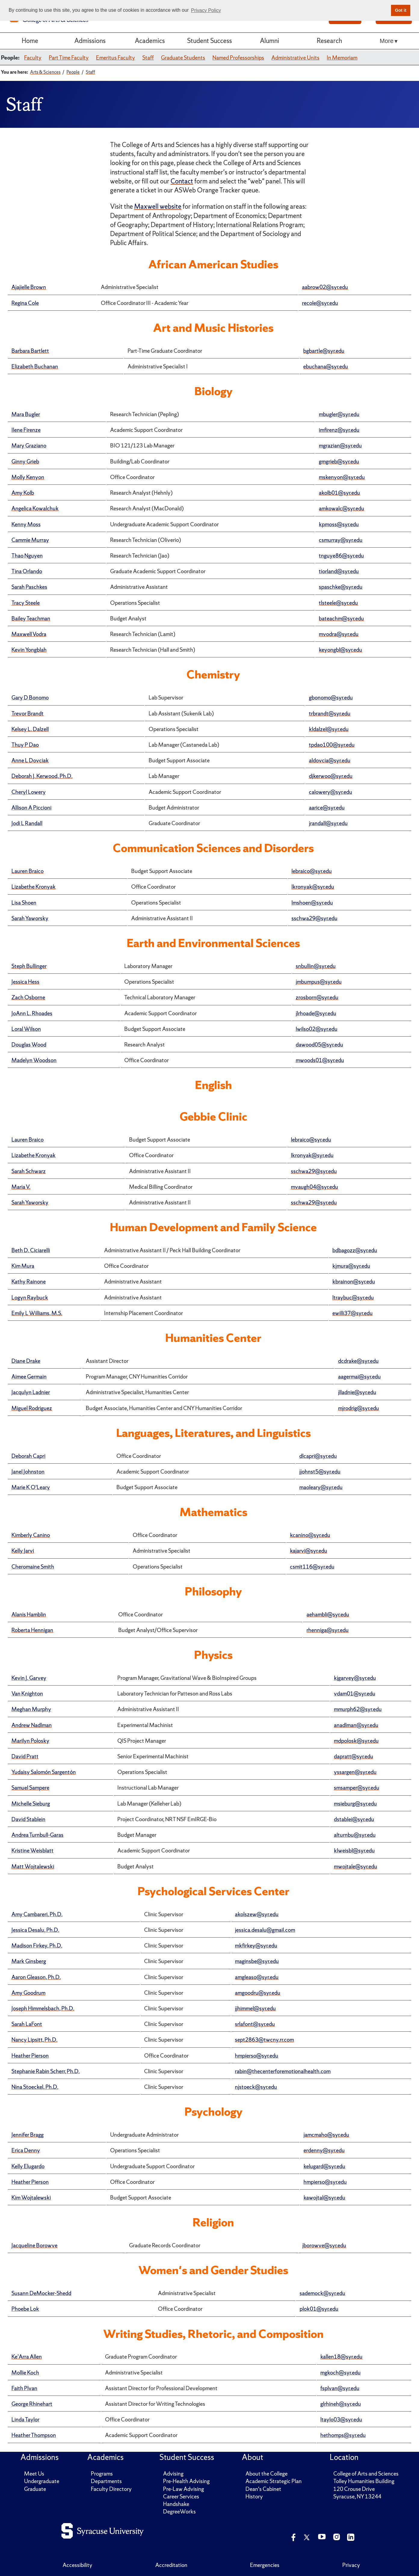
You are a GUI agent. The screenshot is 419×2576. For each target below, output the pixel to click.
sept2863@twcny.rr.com (264, 2039)
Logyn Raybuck (29, 1297)
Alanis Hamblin (28, 1614)
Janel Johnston (28, 1471)
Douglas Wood (28, 1044)
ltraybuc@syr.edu (353, 1297)
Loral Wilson (26, 1029)
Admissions (90, 40)
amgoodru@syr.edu (257, 1993)
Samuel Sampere (30, 1787)
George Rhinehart (31, 2404)
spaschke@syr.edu (340, 587)
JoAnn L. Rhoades (31, 1013)
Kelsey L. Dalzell (30, 729)
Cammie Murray (30, 540)
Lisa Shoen (23, 902)
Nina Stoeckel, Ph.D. (34, 2087)
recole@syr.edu (320, 303)
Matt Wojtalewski (32, 1866)
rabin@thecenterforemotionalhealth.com (283, 2071)
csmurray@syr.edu (340, 540)
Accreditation (171, 2565)
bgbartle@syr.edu (323, 351)
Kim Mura (22, 1266)
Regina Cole (25, 303)
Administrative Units (295, 57)
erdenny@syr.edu (324, 2150)
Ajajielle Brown (28, 287)
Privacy (351, 2565)
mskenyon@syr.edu (342, 477)
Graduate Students (183, 57)
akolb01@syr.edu (339, 492)
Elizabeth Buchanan (34, 366)
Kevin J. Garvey (28, 1678)
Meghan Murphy (31, 1709)
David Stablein (28, 1819)
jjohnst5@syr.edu (319, 1471)
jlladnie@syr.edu (357, 1392)
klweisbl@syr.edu (354, 1850)
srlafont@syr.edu (255, 2024)
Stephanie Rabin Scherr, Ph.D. (45, 2071)
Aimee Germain (29, 1376)
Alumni (269, 40)
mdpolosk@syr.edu (356, 1740)
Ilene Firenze (26, 430)
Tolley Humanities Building (363, 2481)
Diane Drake (25, 1361)
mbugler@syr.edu (339, 414)
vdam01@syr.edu (354, 1693)
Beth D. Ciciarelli (30, 1250)
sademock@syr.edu (322, 2293)
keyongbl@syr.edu (340, 649)
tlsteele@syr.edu (338, 603)
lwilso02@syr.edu (316, 1029)
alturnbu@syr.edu (355, 1835)
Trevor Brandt (27, 713)
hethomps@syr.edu (343, 2435)
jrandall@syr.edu (328, 823)
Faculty (33, 57)
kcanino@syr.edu (310, 1535)
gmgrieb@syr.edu (339, 461)
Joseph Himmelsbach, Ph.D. (42, 2008)
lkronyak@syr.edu (312, 886)
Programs (102, 2473)
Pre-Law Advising (183, 2489)
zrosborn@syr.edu (317, 997)
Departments (106, 2481)
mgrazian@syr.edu (340, 445)
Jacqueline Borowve (34, 2245)
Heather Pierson (30, 2055)
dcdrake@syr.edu (358, 1361)
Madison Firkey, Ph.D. (36, 1945)
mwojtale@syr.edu (355, 1866)
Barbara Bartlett (30, 351)
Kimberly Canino (30, 1535)
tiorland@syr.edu (339, 571)
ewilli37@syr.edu (352, 1313)
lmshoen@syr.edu (312, 902)
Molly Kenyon (27, 477)
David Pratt (25, 1756)
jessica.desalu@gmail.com (265, 1930)
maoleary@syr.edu (321, 1487)
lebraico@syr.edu (311, 871)
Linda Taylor (25, 2419)
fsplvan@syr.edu (339, 2388)
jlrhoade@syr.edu (316, 1013)
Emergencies (264, 2565)
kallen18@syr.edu (341, 2356)
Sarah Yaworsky (29, 918)
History (254, 2496)
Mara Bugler (25, 414)
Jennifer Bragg (27, 2134)
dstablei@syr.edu (354, 1819)
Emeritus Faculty (115, 57)
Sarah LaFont (26, 2024)
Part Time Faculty (69, 57)
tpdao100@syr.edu (332, 745)
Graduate (35, 2489)
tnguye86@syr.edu (341, 555)
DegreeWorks (179, 2511)
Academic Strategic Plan (273, 2481)
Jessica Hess (25, 981)
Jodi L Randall (26, 823)
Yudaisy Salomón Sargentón (43, 1772)
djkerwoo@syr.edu (331, 776)
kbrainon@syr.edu (353, 1281)
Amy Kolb (22, 492)
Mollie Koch (25, 2372)
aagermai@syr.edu (359, 1376)
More (386, 41)
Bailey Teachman (30, 618)
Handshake (176, 2504)
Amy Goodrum (28, 1993)
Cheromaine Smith (32, 1566)
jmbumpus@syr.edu (319, 981)
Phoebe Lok (25, 2309)
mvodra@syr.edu (339, 634)
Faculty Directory (111, 2489)
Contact (182, 181)
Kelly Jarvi (22, 1550)
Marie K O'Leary (30, 1487)
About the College (266, 2473)
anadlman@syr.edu (356, 1725)
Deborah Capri (28, 1456)
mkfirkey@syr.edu (256, 1945)
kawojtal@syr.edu (324, 2197)
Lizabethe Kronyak (33, 886)
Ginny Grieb (25, 461)
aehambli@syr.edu (328, 1614)
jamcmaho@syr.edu (326, 2134)
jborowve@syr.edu (324, 2245)
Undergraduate (41, 2481)
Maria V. (20, 1187)
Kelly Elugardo (28, 2166)
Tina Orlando (26, 571)
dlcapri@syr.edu (318, 1456)
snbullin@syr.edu (316, 966)
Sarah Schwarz (28, 1171)
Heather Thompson (33, 2435)
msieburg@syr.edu (355, 1803)
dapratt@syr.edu (353, 1756)
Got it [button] (400, 10)
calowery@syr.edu (330, 792)
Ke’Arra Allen (26, 2356)
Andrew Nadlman (31, 1725)
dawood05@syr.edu (319, 1044)
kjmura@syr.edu (351, 1266)
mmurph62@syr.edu (358, 1709)
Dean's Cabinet (263, 2489)
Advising (173, 2473)
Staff (148, 57)
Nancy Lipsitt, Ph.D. (34, 2039)
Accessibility (77, 2565)
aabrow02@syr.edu (325, 287)
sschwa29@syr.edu (314, 918)
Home (30, 40)
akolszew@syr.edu (257, 1914)
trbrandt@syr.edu (329, 713)
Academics (150, 40)
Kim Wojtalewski (31, 2197)
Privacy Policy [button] (206, 10)
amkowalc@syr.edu (341, 508)
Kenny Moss (26, 524)
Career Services (181, 2496)
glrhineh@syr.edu (340, 2404)
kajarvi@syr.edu (308, 1550)
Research (329, 40)
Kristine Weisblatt (32, 1850)
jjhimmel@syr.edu (255, 2008)
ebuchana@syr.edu (325, 366)
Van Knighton (27, 1693)
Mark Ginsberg (28, 1961)
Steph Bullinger (29, 966)
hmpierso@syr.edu (256, 2055)
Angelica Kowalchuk (35, 508)
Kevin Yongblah (29, 649)
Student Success (209, 40)
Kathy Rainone (28, 1281)
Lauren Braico (27, 871)
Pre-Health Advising (186, 2481)
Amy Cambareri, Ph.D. (37, 1914)
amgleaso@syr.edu (257, 1977)
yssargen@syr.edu (355, 1772)
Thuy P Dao (25, 745)
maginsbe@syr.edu (257, 1961)
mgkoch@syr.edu (340, 2372)
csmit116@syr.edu (312, 1566)
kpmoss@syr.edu (339, 524)
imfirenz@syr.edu (339, 430)
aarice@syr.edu (327, 807)
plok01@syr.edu (319, 2309)
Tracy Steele (25, 603)
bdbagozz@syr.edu (354, 1250)
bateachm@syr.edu (341, 618)
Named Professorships (238, 57)
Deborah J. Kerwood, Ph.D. (41, 776)
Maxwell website (157, 206)
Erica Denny (25, 2150)
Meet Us (34, 2473)
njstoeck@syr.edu (256, 2087)
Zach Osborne (28, 997)
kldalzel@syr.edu (329, 729)
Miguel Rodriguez (31, 1408)
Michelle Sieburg (30, 1803)
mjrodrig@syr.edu (358, 1408)
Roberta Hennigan (32, 1630)
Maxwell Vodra (28, 634)
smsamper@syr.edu (356, 1787)
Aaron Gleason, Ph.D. (36, 1977)
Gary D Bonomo (30, 697)
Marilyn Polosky (30, 1740)
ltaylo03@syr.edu (341, 2419)
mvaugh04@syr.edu (314, 1187)
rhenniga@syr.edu (328, 1630)
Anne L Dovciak (30, 760)
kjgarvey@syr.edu (355, 1678)
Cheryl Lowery (28, 792)
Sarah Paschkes (29, 587)
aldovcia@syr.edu (329, 760)
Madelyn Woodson (34, 1060)
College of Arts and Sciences (366, 2473)
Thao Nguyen (27, 555)
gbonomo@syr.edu (331, 697)
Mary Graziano (28, 445)
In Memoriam (342, 57)
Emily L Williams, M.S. (36, 1313)
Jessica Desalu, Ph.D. (35, 1930)
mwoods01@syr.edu (320, 1060)
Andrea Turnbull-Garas (37, 1835)
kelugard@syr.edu (324, 2166)
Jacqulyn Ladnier (30, 1392)
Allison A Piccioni (31, 807)
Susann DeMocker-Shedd (41, 2293)
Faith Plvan (24, 2388)
